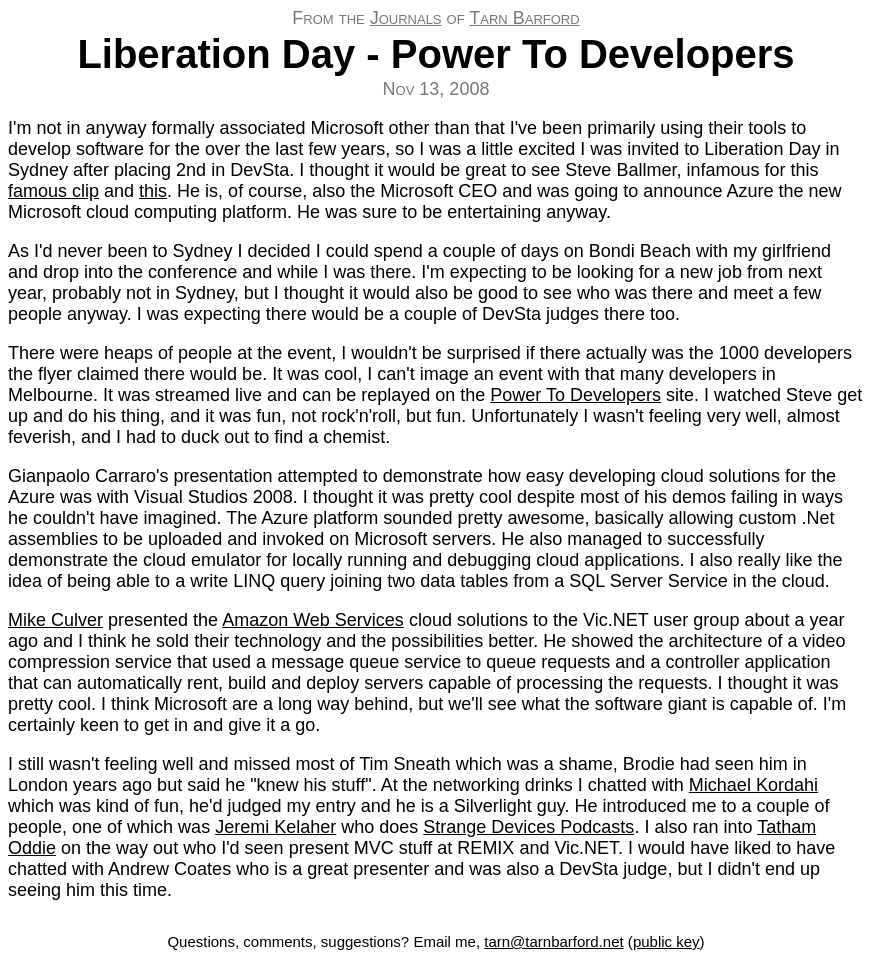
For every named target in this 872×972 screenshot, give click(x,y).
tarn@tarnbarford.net (553, 941)
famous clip (53, 191)
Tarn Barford (524, 18)
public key (666, 941)
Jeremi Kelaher (275, 827)
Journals (406, 18)
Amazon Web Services (313, 620)
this (153, 191)
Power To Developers (575, 395)
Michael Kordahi (753, 785)
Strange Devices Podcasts (528, 827)
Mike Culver (55, 620)
